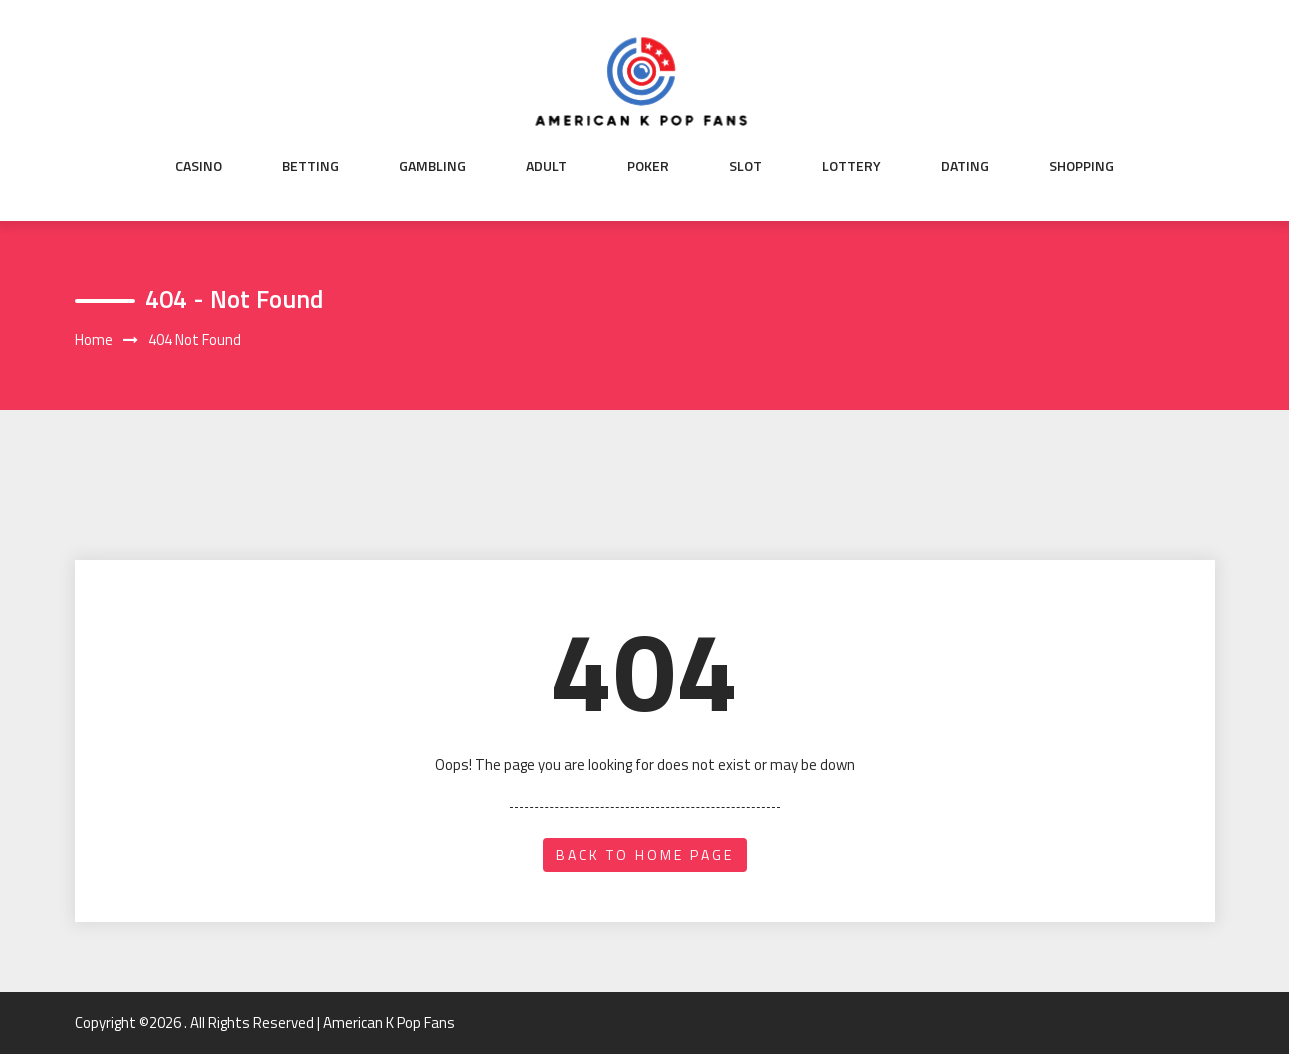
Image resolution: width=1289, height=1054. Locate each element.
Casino (198, 166)
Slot (745, 166)
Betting (310, 166)
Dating (965, 166)
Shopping (1081, 166)
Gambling (432, 166)
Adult (546, 166)
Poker (648, 166)
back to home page (645, 854)
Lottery (851, 166)
